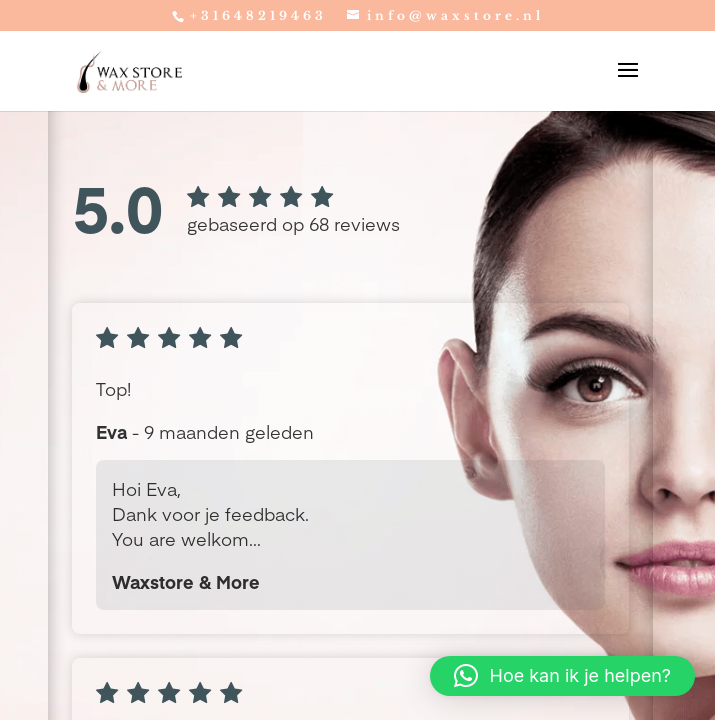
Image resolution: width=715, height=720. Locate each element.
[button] (562, 676)
